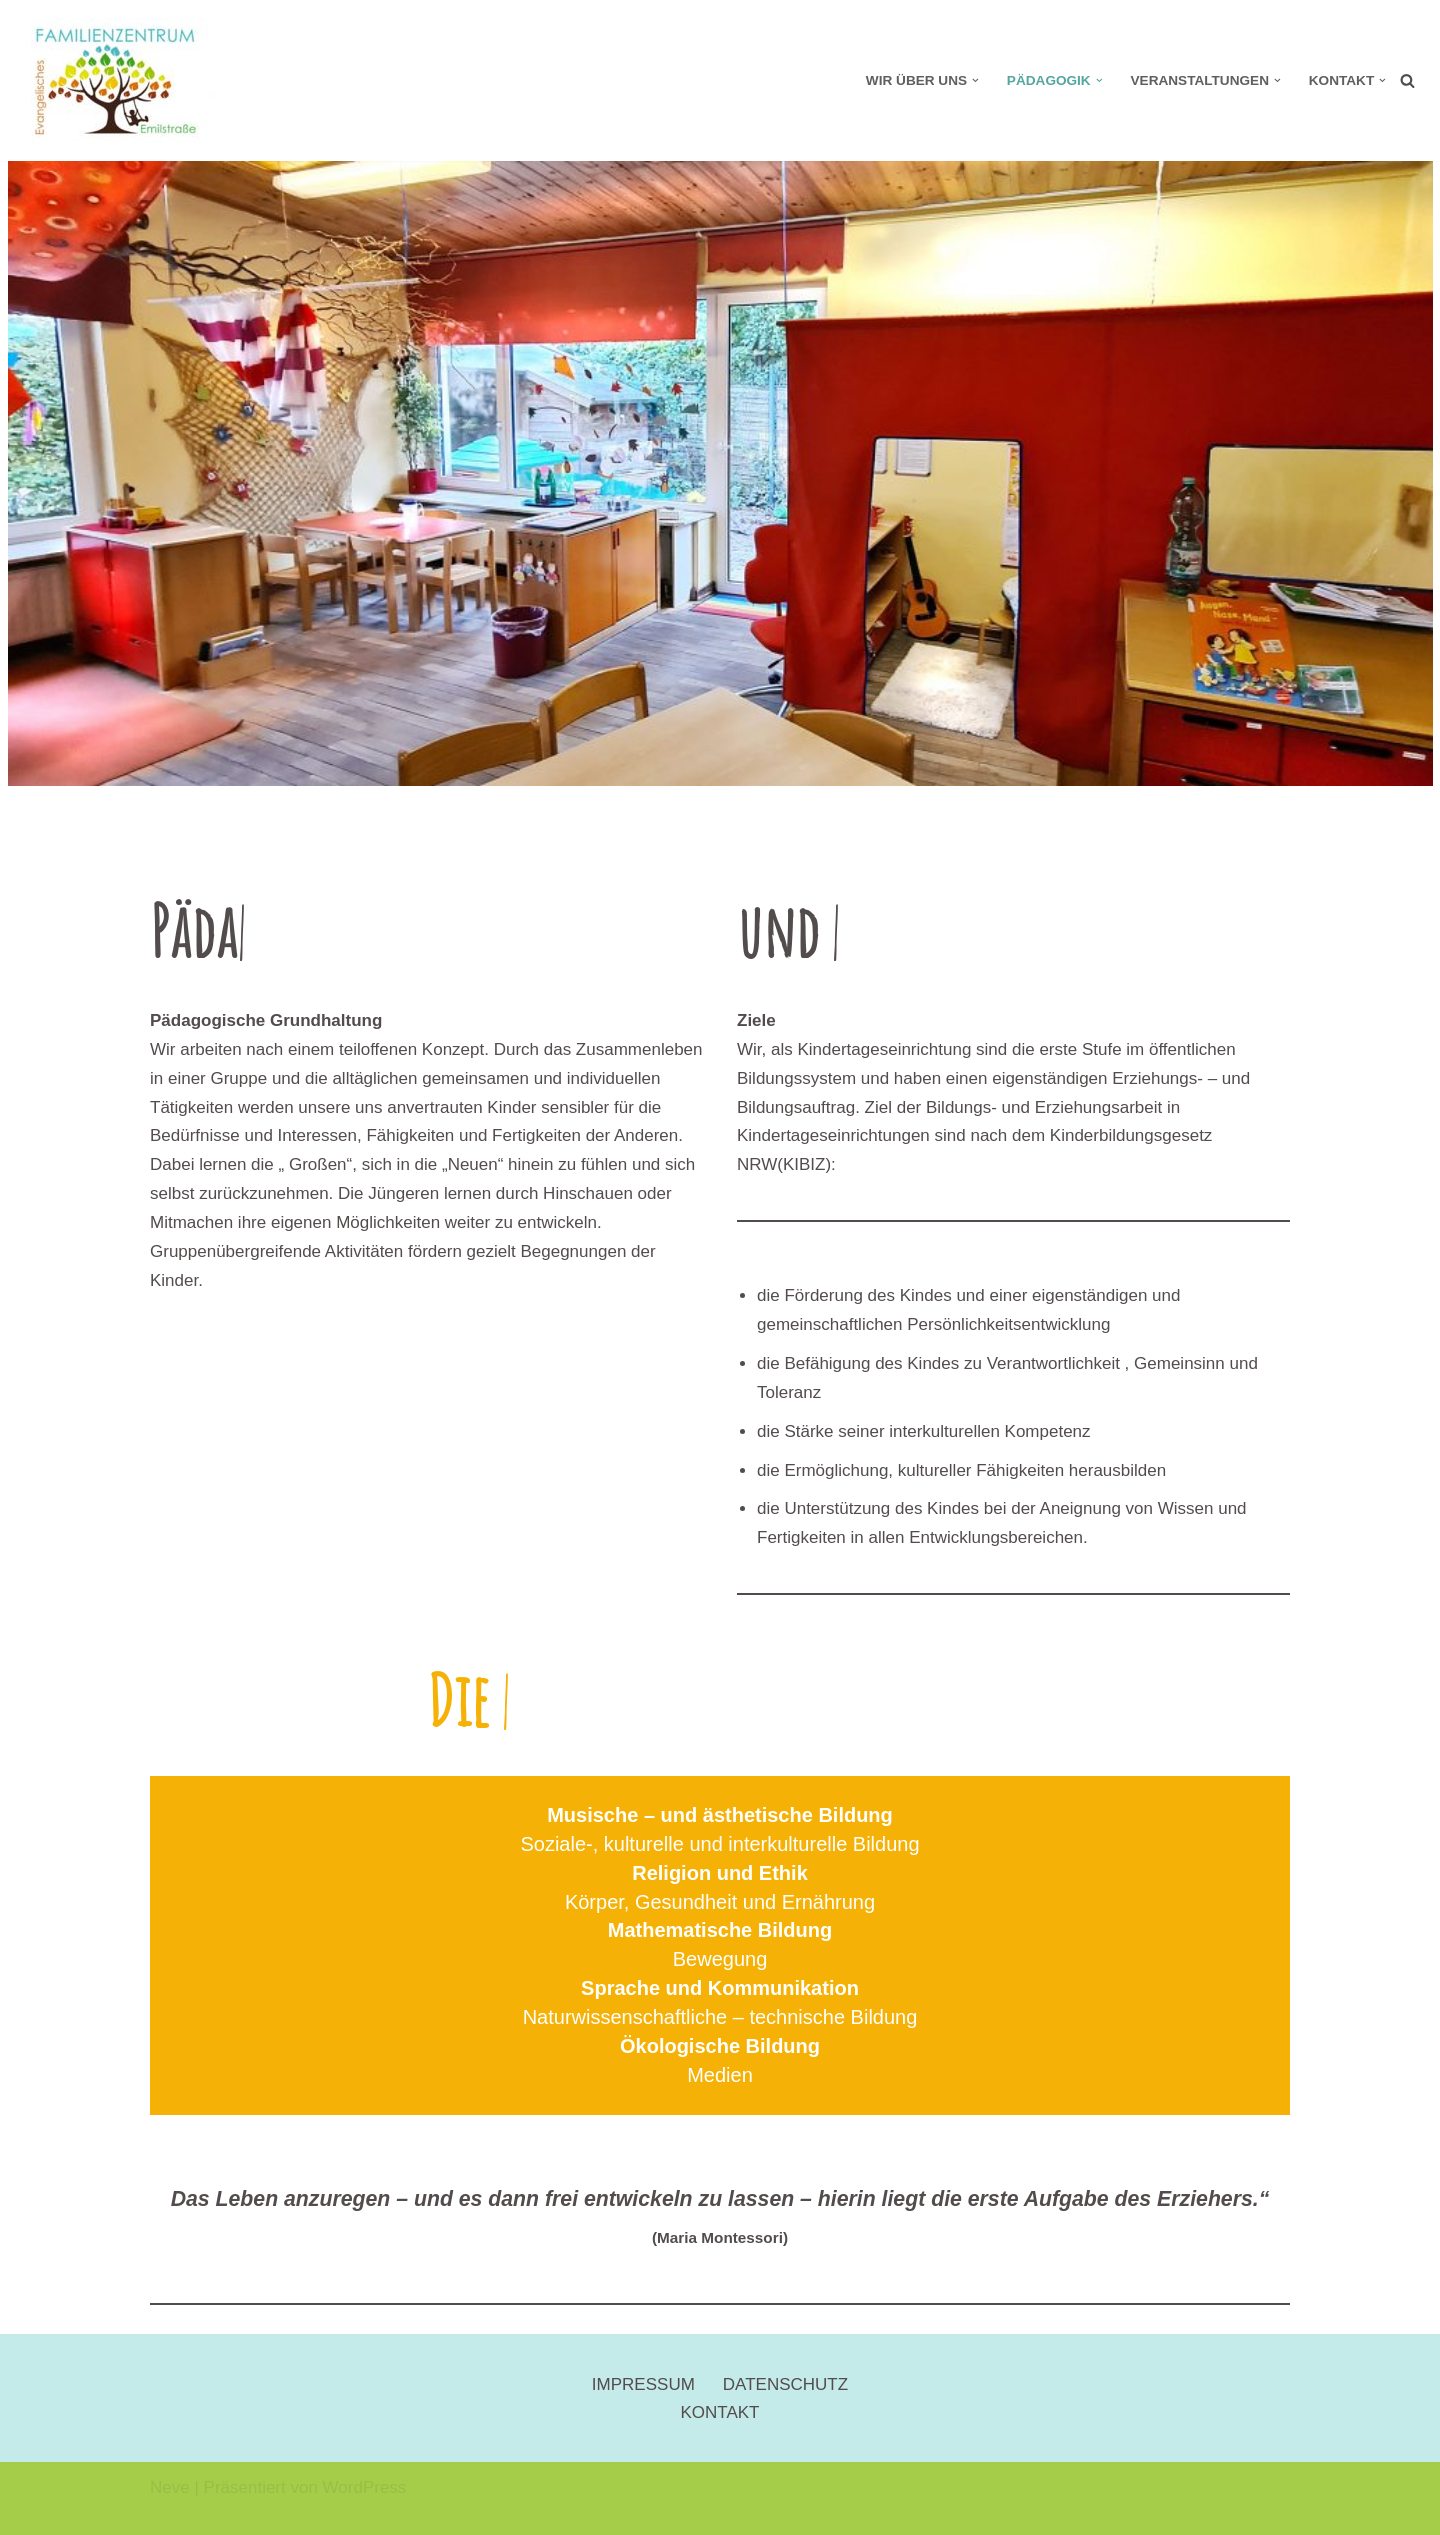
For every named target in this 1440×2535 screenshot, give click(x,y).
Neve (170, 2487)
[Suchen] (1407, 80)
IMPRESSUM (643, 2384)
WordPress (365, 2487)
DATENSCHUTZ (785, 2384)
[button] (975, 80)
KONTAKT (719, 2412)
